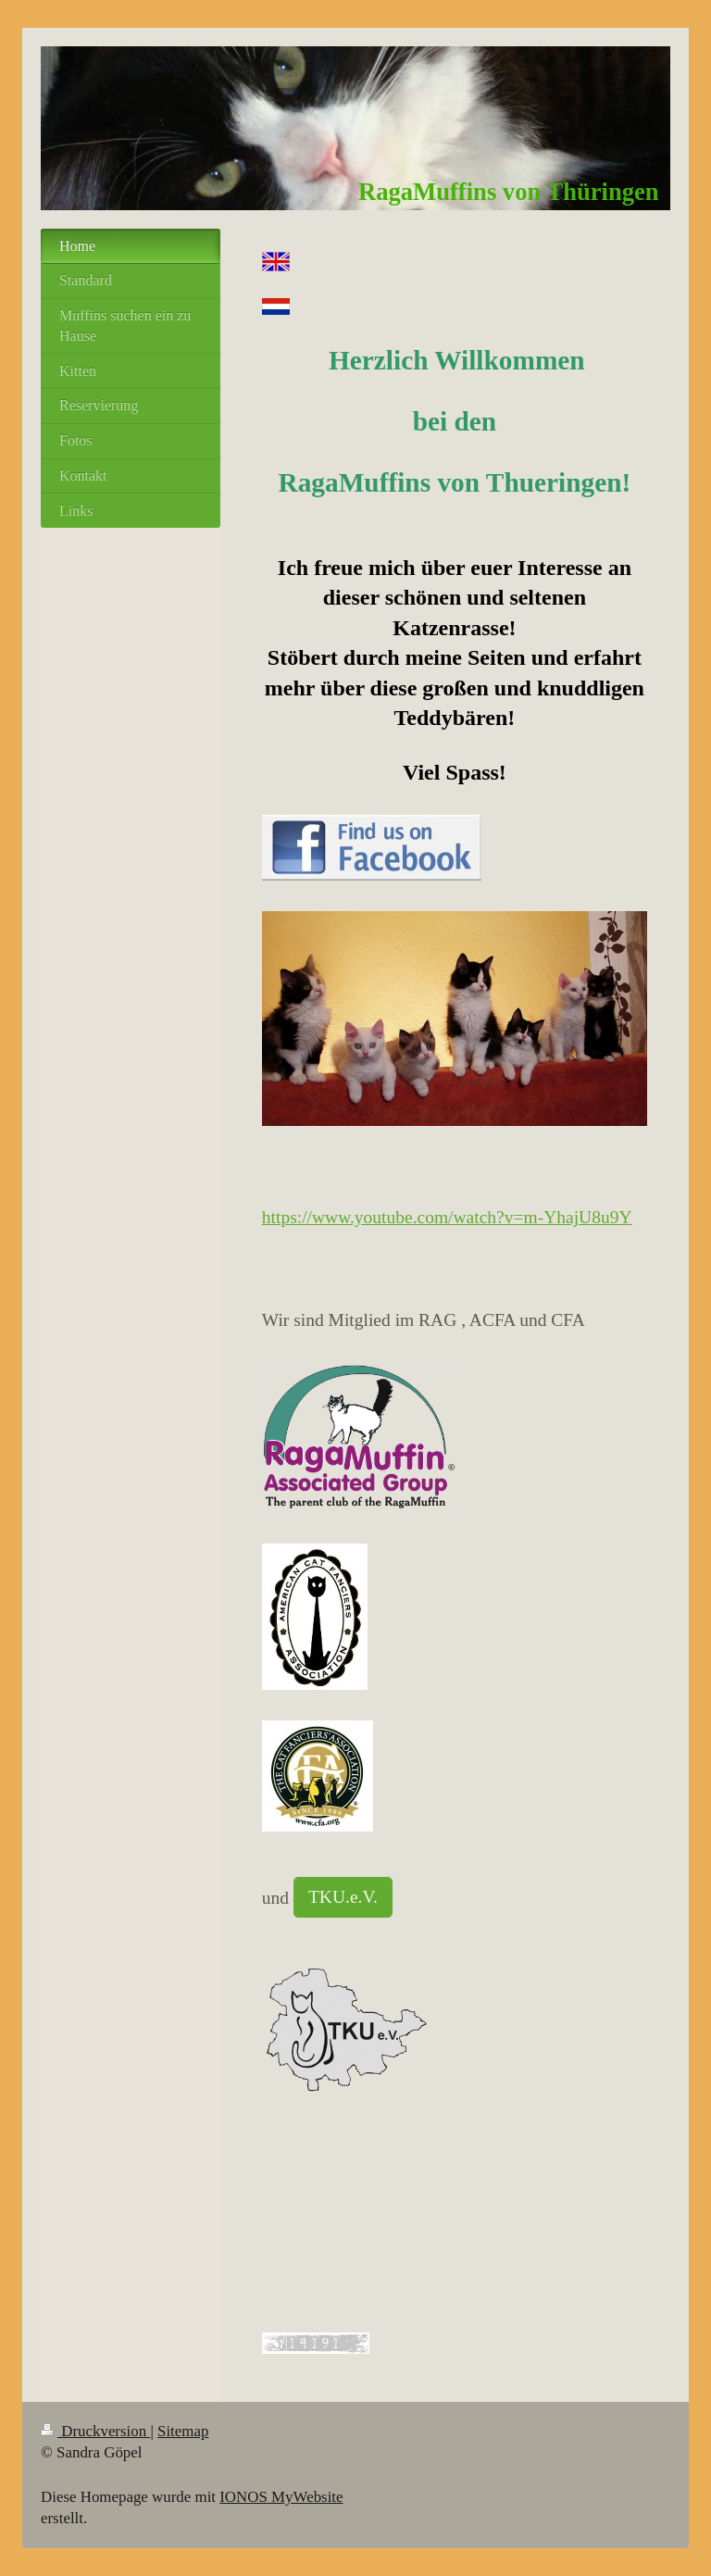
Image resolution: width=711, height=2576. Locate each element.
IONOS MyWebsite (281, 2497)
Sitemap (182, 2431)
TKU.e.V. (343, 1897)
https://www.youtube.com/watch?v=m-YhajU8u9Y (447, 1217)
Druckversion (95, 2431)
